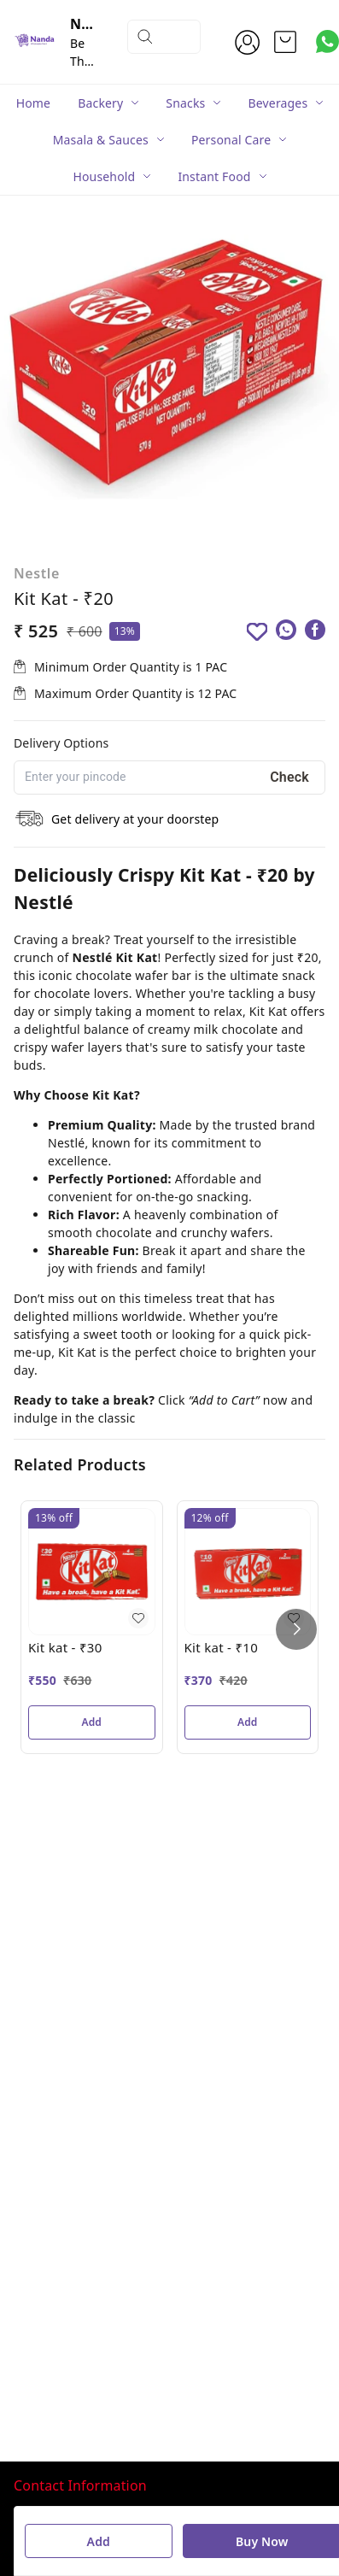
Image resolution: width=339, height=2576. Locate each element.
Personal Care (231, 140)
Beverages (277, 103)
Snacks (185, 103)
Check (289, 777)
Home (33, 103)
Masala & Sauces (101, 140)
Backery (100, 103)
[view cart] (285, 42)
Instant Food (214, 176)
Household (104, 176)
